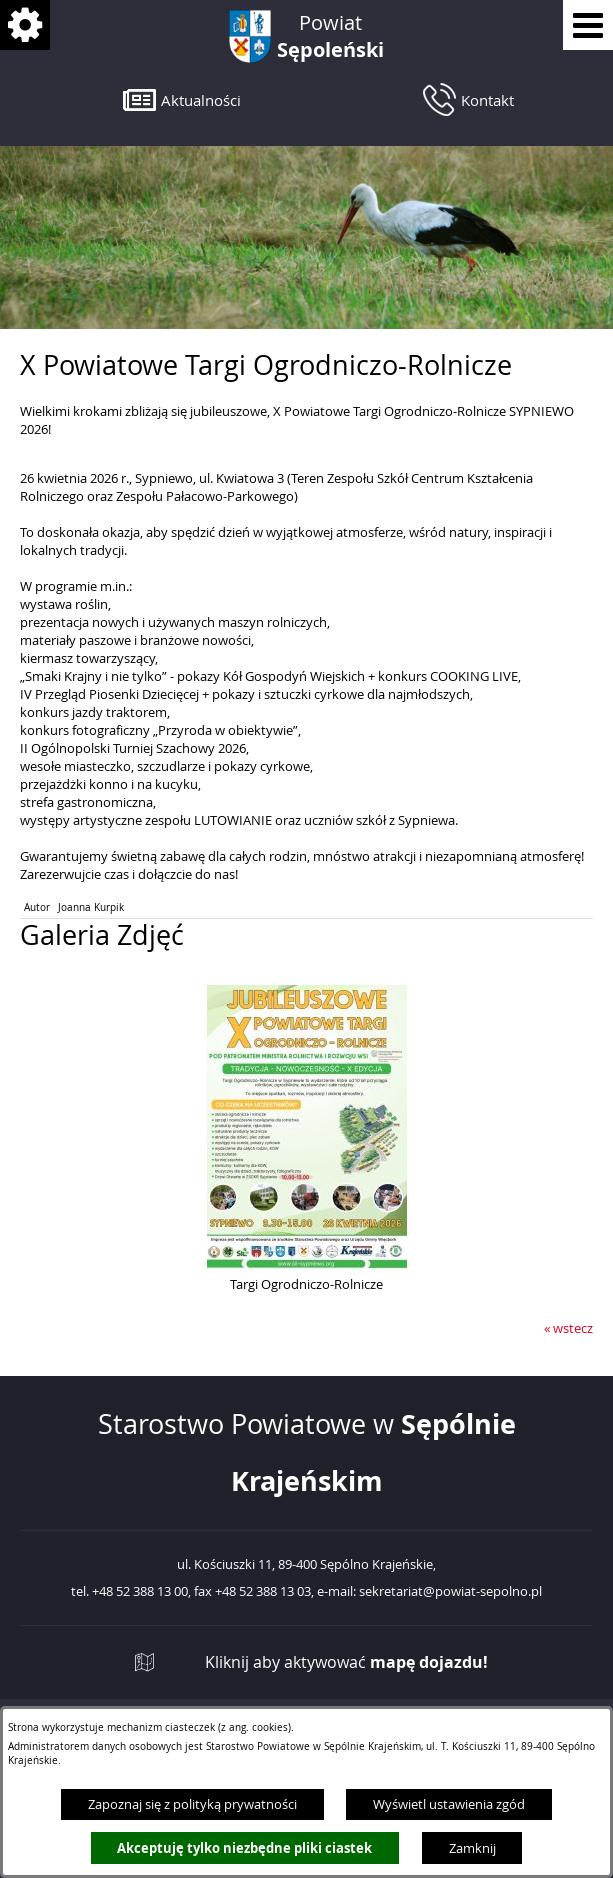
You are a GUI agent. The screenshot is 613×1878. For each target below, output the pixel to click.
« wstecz (568, 1328)
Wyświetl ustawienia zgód (449, 1804)
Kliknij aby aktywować (346, 1662)
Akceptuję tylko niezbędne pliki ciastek (244, 1848)
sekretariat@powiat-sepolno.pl (450, 1592)
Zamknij (472, 1848)
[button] (182, 99)
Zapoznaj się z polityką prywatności (192, 1804)
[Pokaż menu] (588, 25)
